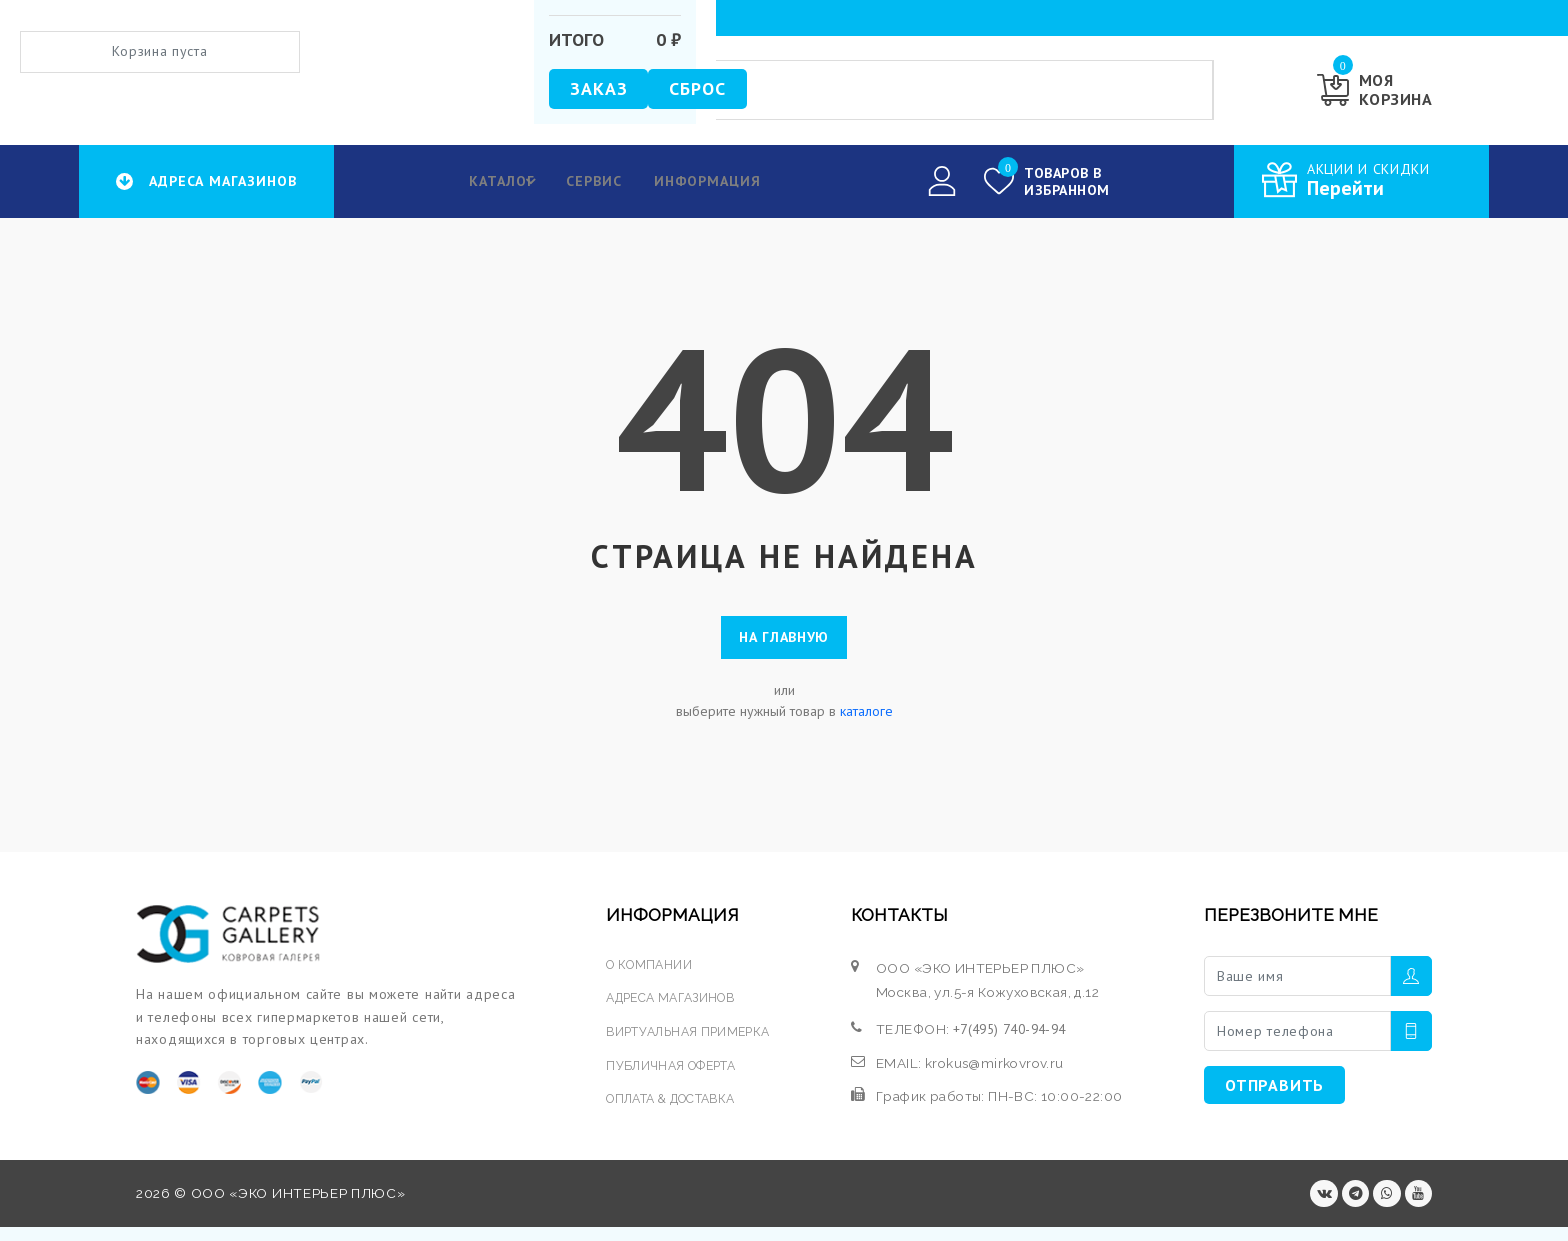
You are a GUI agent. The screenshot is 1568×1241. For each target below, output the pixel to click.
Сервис (584, 181)
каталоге (866, 720)
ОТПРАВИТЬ (1274, 1094)
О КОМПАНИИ (648, 973)
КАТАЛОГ (498, 181)
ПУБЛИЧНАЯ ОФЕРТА (673, 1073)
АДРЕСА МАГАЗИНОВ (674, 1006)
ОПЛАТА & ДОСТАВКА (675, 1106)
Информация (701, 181)
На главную (784, 642)
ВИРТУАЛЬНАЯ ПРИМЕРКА (691, 1039)
